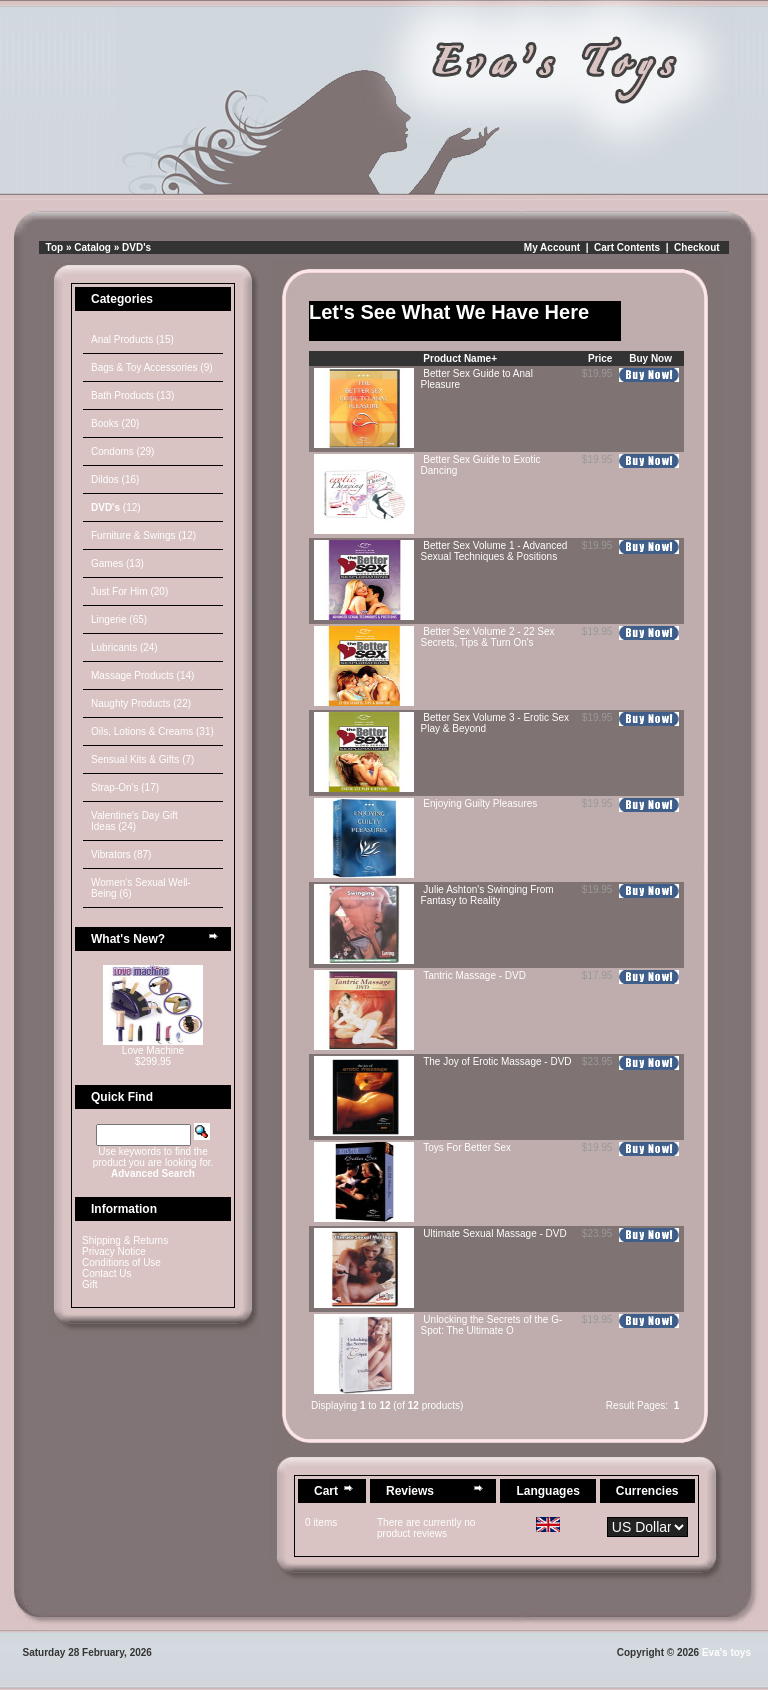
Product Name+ (460, 358)
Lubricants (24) (124, 647)
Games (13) (117, 563)
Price (600, 358)
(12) (116, 507)
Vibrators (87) (121, 854)
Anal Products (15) (132, 339)
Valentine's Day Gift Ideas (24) (134, 821)
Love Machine (153, 1050)
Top (55, 247)
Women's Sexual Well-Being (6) (141, 888)
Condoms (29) (122, 451)
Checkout (697, 247)
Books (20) (115, 423)
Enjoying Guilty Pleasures (480, 803)
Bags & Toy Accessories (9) (152, 367)
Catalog (92, 247)
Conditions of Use (121, 1262)
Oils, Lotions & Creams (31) (152, 731)
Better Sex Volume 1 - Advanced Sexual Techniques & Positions (494, 551)
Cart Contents (627, 247)
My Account (552, 247)
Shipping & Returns (125, 1240)
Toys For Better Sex (467, 1147)
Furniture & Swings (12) (143, 535)
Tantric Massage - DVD (474, 975)
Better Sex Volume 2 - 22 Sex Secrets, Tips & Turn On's (488, 637)
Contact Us (106, 1273)
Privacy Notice (114, 1251)
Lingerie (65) (119, 619)
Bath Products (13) (132, 395)
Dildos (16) (115, 479)
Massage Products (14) (142, 675)
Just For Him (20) (129, 591)
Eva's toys (726, 1652)
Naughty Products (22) (141, 703)
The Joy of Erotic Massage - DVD (497, 1061)
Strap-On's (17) (125, 787)
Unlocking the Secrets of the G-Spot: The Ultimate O (492, 1325)
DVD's (136, 247)
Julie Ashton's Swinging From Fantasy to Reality (487, 895)
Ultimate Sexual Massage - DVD (494, 1233)
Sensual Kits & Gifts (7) (142, 759)
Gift (90, 1284)
